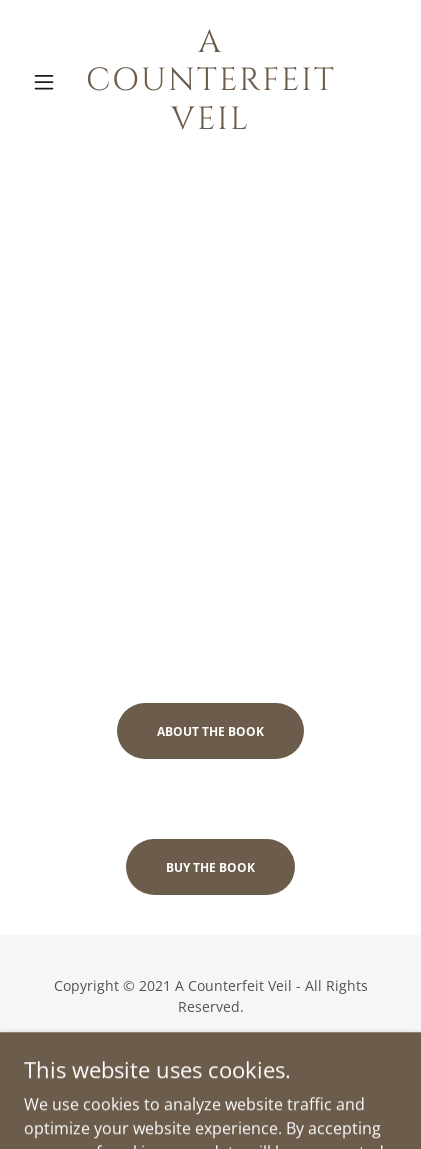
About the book (210, 731)
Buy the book (210, 867)
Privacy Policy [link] (211, 1064)
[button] (52, 82)
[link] (210, 81)
